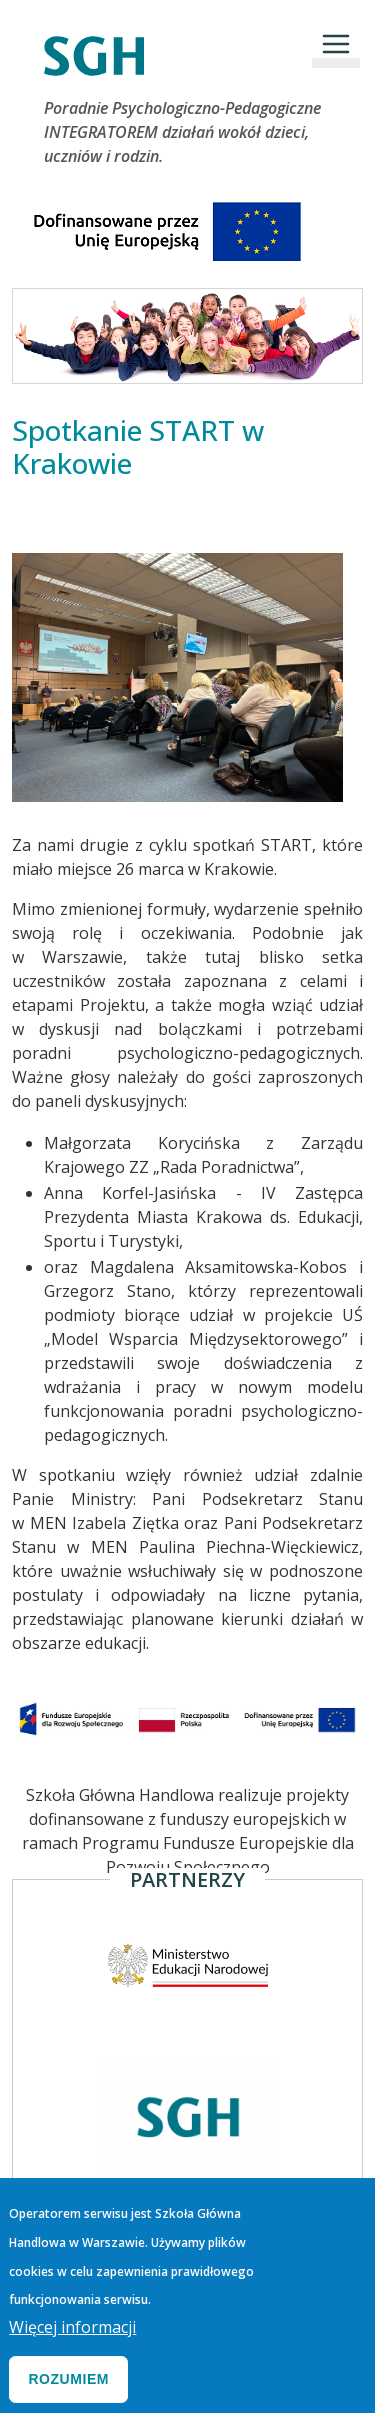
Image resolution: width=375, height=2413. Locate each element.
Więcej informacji (72, 2341)
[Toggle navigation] (336, 44)
